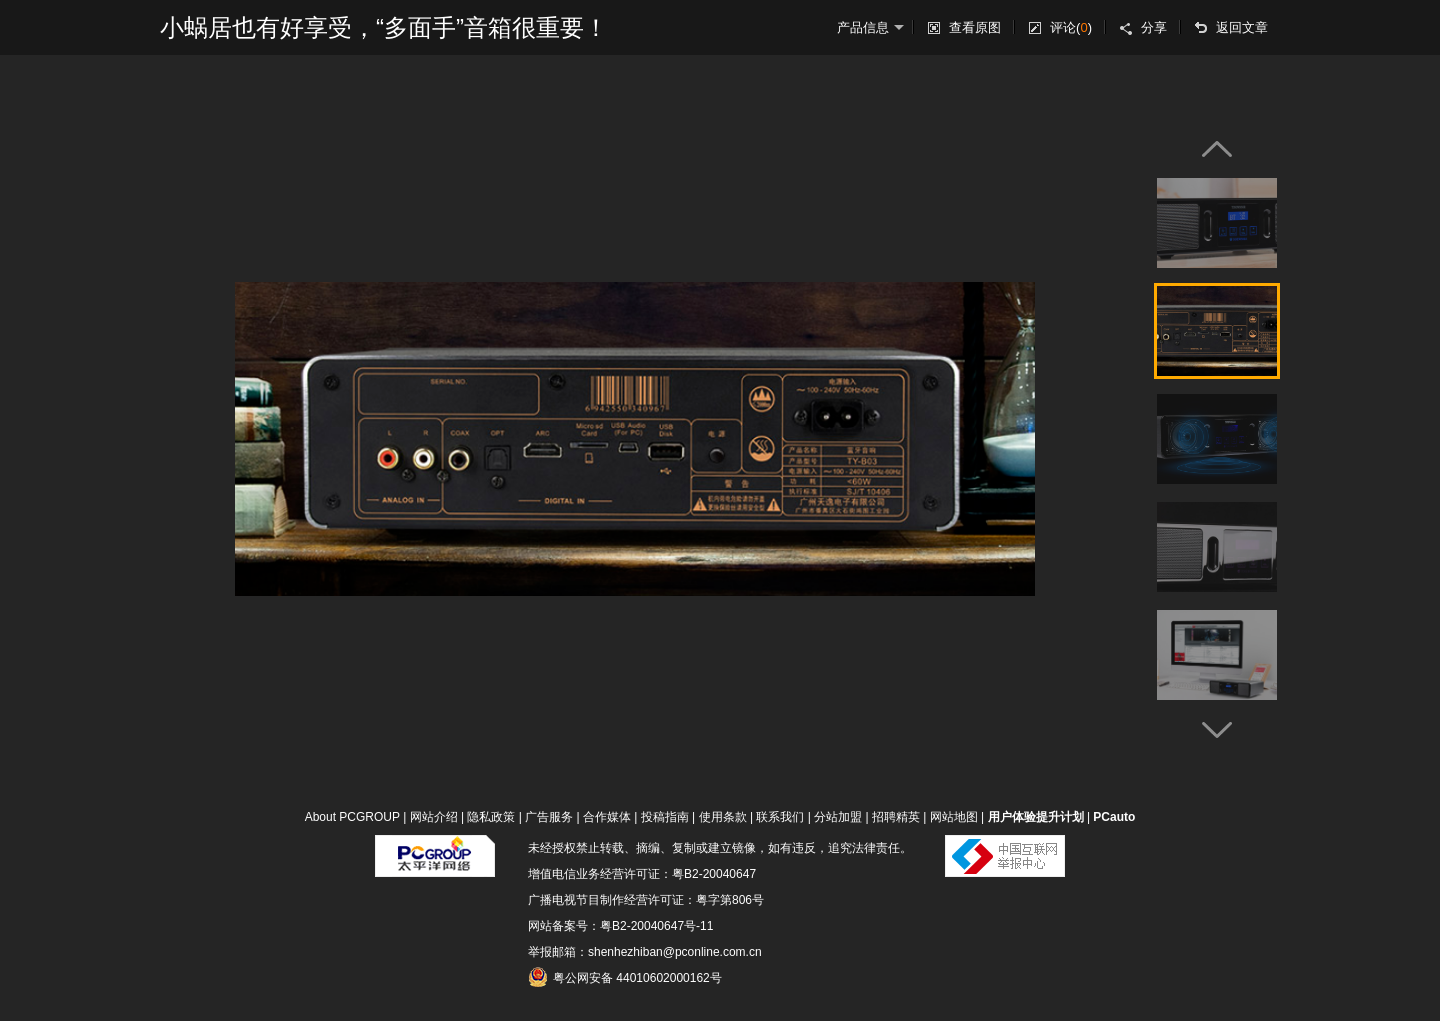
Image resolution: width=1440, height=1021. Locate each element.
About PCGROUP (352, 817)
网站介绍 (434, 817)
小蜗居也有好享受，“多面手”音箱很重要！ (384, 27)
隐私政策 (491, 817)
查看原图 (975, 27)
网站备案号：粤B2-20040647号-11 (620, 926)
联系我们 (780, 817)
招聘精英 (896, 817)
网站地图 (954, 817)
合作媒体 (607, 817)
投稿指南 (665, 817)
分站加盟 (838, 817)
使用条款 (723, 817)
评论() (1071, 27)
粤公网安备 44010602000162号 (625, 977)
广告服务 (549, 817)
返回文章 (1242, 27)
